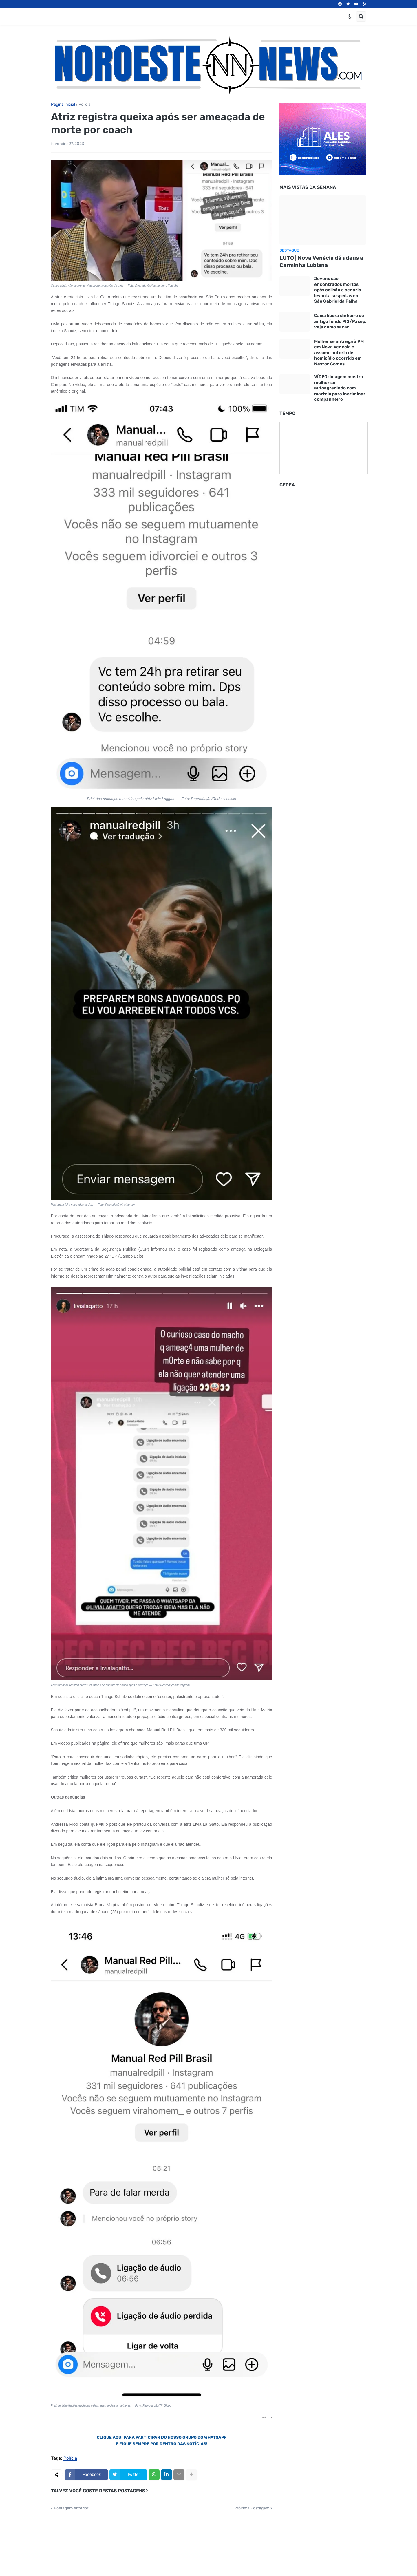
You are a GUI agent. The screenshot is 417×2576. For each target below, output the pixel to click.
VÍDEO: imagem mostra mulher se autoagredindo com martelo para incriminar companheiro (339, 388)
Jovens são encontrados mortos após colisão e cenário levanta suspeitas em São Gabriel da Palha (337, 290)
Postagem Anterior (71, 2508)
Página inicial (63, 105)
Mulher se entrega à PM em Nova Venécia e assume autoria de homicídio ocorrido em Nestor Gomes (339, 353)
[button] (349, 16)
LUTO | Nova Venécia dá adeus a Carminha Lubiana (321, 261)
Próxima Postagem (251, 2508)
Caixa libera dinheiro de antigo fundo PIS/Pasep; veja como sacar (340, 321)
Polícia (84, 105)
